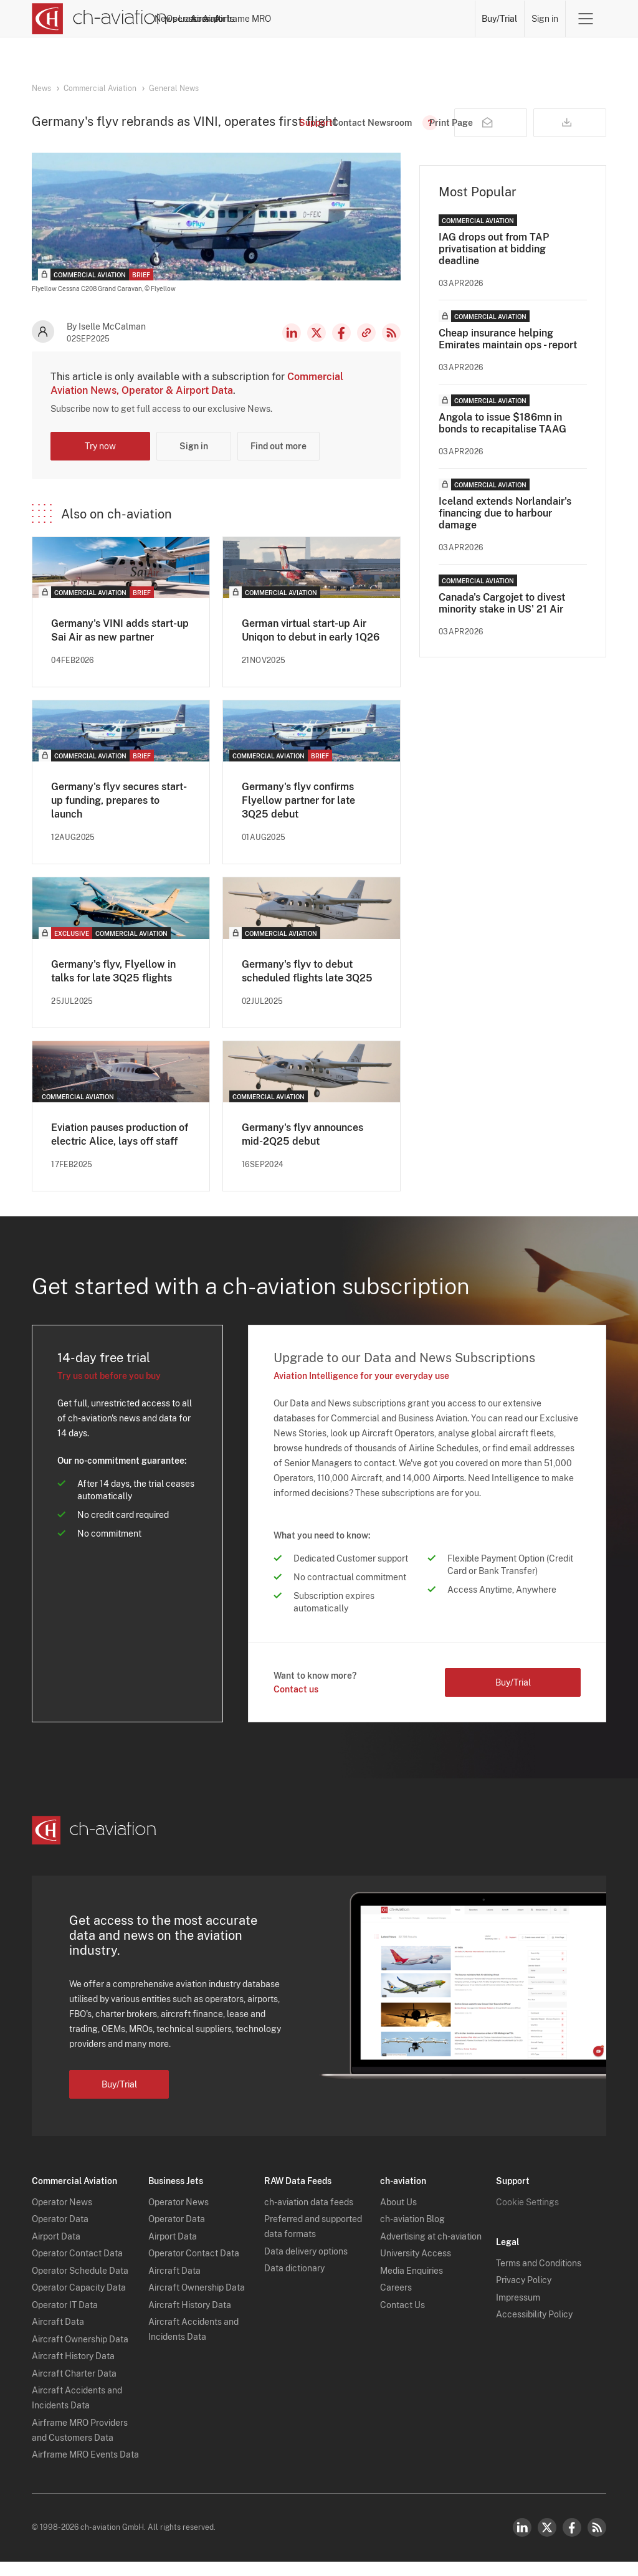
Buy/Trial (500, 19)
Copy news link (366, 347)
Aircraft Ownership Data (80, 2354)
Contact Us (402, 2319)
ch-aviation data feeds (308, 2216)
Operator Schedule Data (80, 2285)
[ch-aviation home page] (99, 18)
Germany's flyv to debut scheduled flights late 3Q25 (307, 985)
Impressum (518, 2312)
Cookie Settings (527, 2216)
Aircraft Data (58, 2336)
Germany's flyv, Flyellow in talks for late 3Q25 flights (113, 985)
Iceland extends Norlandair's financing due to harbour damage (505, 527)
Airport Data (56, 2251)
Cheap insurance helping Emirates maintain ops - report (508, 353)
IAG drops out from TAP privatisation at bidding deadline (494, 263)
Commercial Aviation (100, 88)
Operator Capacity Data (79, 2302)
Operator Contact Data (77, 2268)
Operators (249, 19)
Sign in (544, 19)
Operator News (62, 2216)
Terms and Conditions (538, 2278)
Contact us (296, 1704)
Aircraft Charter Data (74, 2388)
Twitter (547, 2541)
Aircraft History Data (73, 2370)
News (204, 19)
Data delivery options (306, 2266)
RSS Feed (391, 347)
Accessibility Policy (534, 2329)
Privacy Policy (523, 2294)
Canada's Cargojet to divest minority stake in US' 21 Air (502, 617)
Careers (396, 2302)
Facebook (341, 347)
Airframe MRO (440, 19)
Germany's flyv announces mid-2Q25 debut (302, 1149)
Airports (384, 19)
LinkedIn (291, 347)
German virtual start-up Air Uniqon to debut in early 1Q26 (310, 644)
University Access (415, 2268)
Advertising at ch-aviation (431, 2251)
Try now (100, 460)
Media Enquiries (411, 2285)
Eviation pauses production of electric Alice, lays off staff (119, 1149)
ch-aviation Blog (412, 2233)
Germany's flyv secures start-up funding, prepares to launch (119, 814)
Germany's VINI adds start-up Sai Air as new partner (120, 644)
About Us (398, 2216)
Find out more (278, 460)
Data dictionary (294, 2282)
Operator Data (60, 2233)
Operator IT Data (65, 2319)
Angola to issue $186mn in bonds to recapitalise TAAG (502, 437)
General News (174, 88)
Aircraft (340, 19)
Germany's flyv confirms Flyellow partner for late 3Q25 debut (298, 814)
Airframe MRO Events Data (85, 2469)
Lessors (296, 19)
